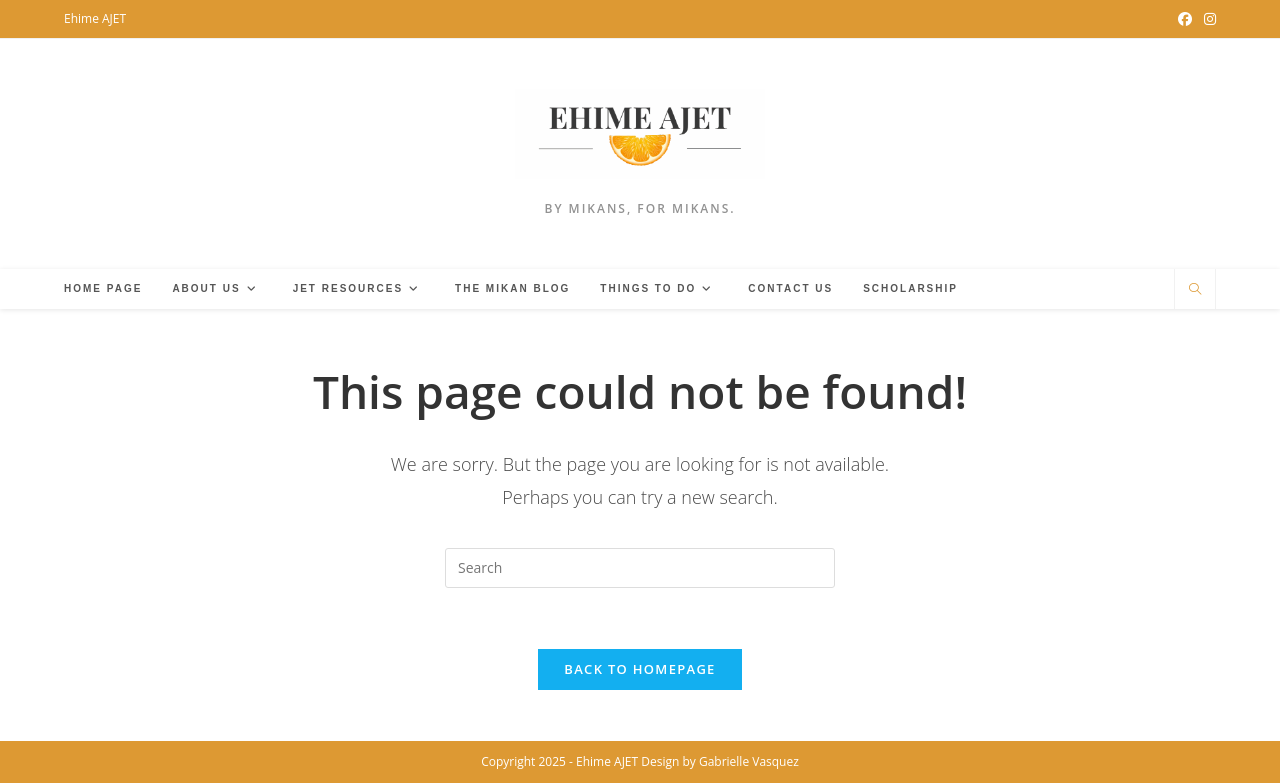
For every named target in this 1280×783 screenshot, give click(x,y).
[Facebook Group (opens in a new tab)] (1185, 19)
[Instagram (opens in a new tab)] (1207, 19)
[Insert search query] (640, 568)
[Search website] (1195, 290)
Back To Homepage (639, 669)
